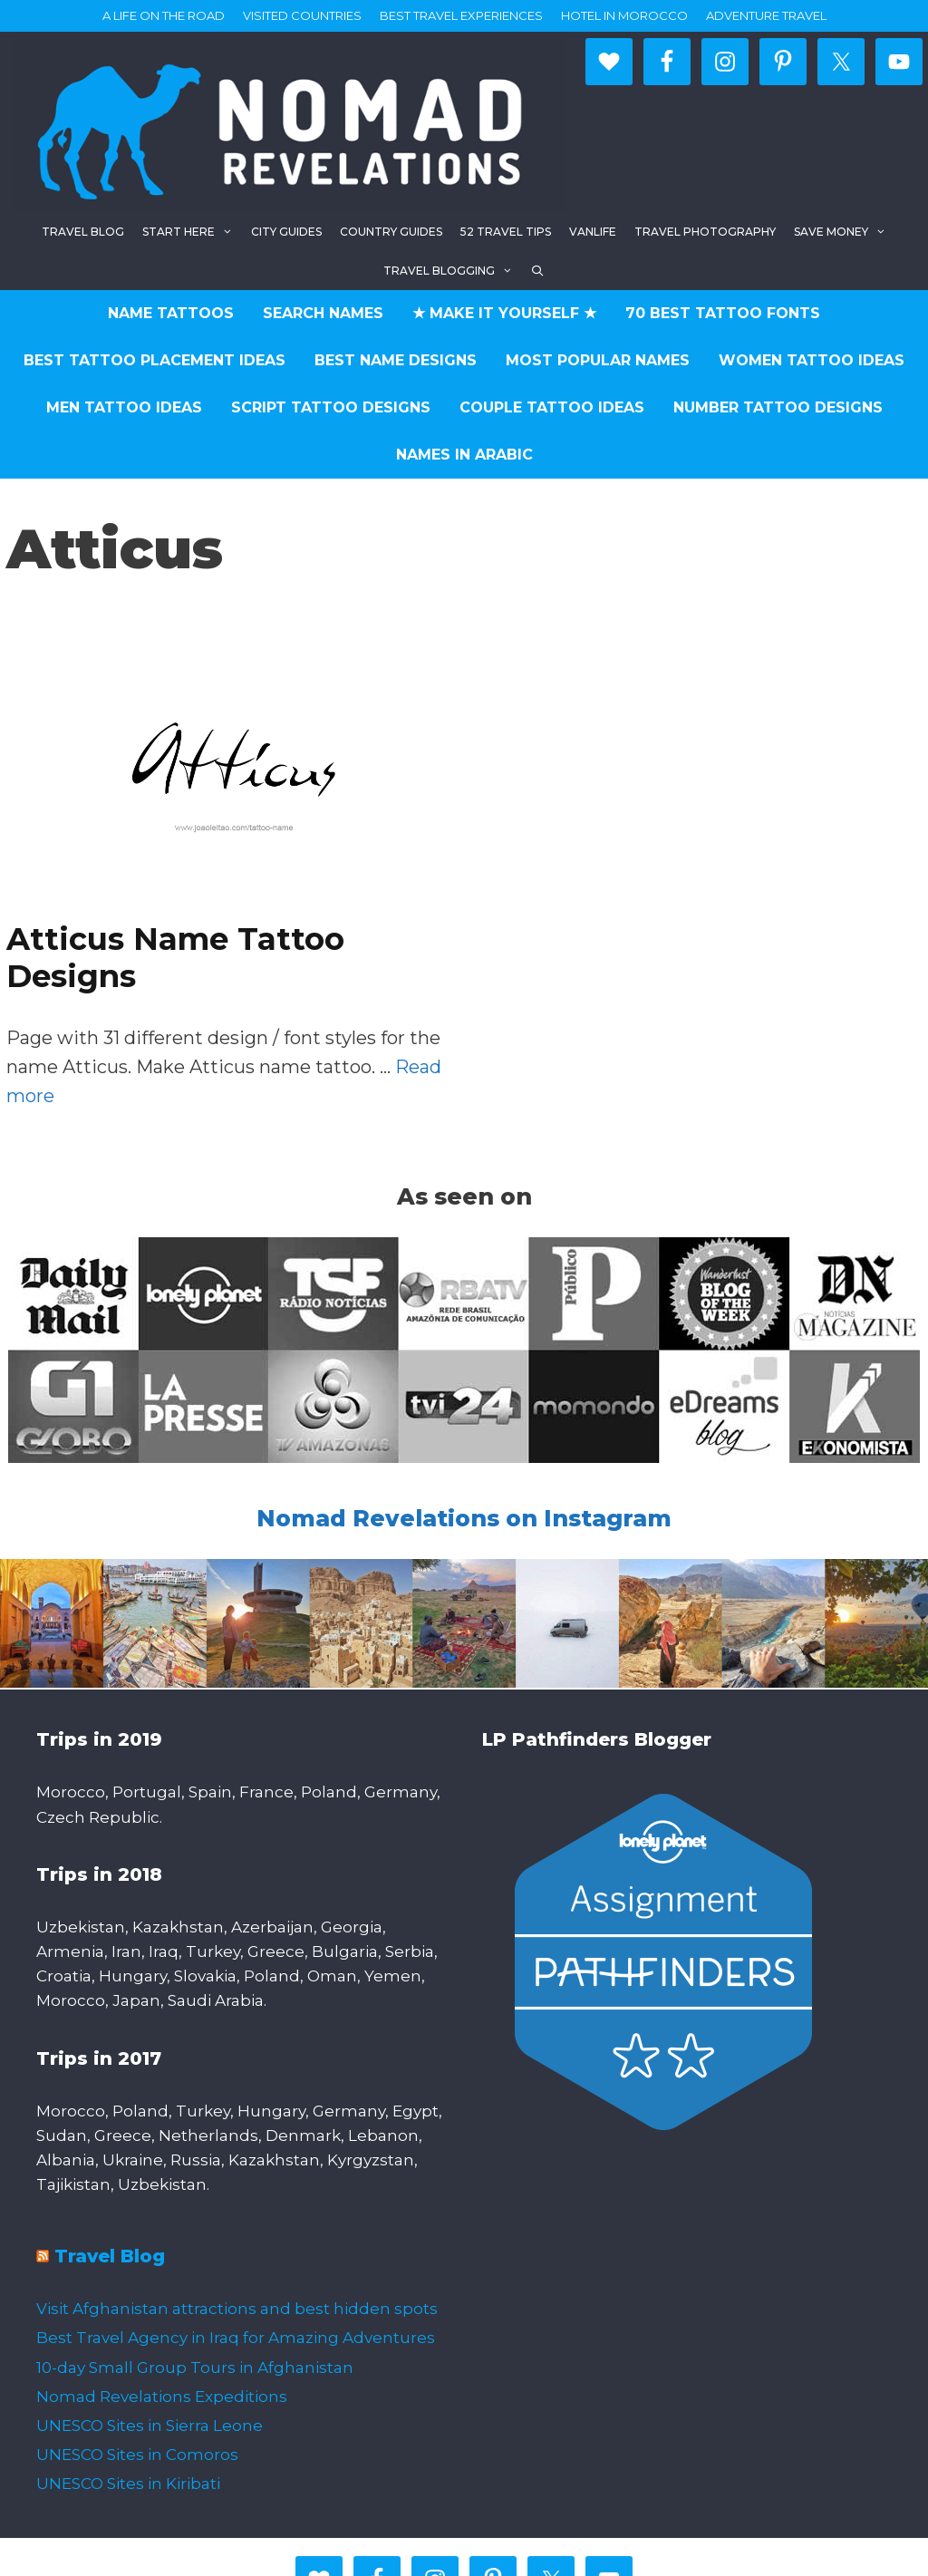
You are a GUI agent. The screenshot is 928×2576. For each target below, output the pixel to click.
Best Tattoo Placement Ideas (154, 360)
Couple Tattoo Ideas (551, 407)
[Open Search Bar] (538, 270)
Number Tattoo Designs (778, 407)
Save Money (844, 231)
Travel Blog (109, 2256)
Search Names (323, 313)
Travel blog (83, 231)
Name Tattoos (171, 313)
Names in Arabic (464, 454)
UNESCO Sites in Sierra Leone (149, 2425)
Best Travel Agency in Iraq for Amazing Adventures (235, 2338)
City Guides (286, 231)
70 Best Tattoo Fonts (722, 313)
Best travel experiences (461, 15)
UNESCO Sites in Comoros (137, 2454)
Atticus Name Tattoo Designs (175, 957)
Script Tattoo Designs (330, 407)
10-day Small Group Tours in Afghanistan (194, 2367)
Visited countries (302, 15)
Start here (192, 231)
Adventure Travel (766, 15)
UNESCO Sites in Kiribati (128, 2483)
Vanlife (592, 231)
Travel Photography (705, 231)
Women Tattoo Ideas (811, 360)
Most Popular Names (598, 360)
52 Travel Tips (505, 231)
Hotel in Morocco (624, 15)
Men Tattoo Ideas (124, 407)
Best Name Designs (395, 360)
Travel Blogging (452, 270)
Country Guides (391, 231)
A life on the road (163, 15)
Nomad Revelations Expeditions (161, 2396)
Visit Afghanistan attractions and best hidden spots (237, 2309)
